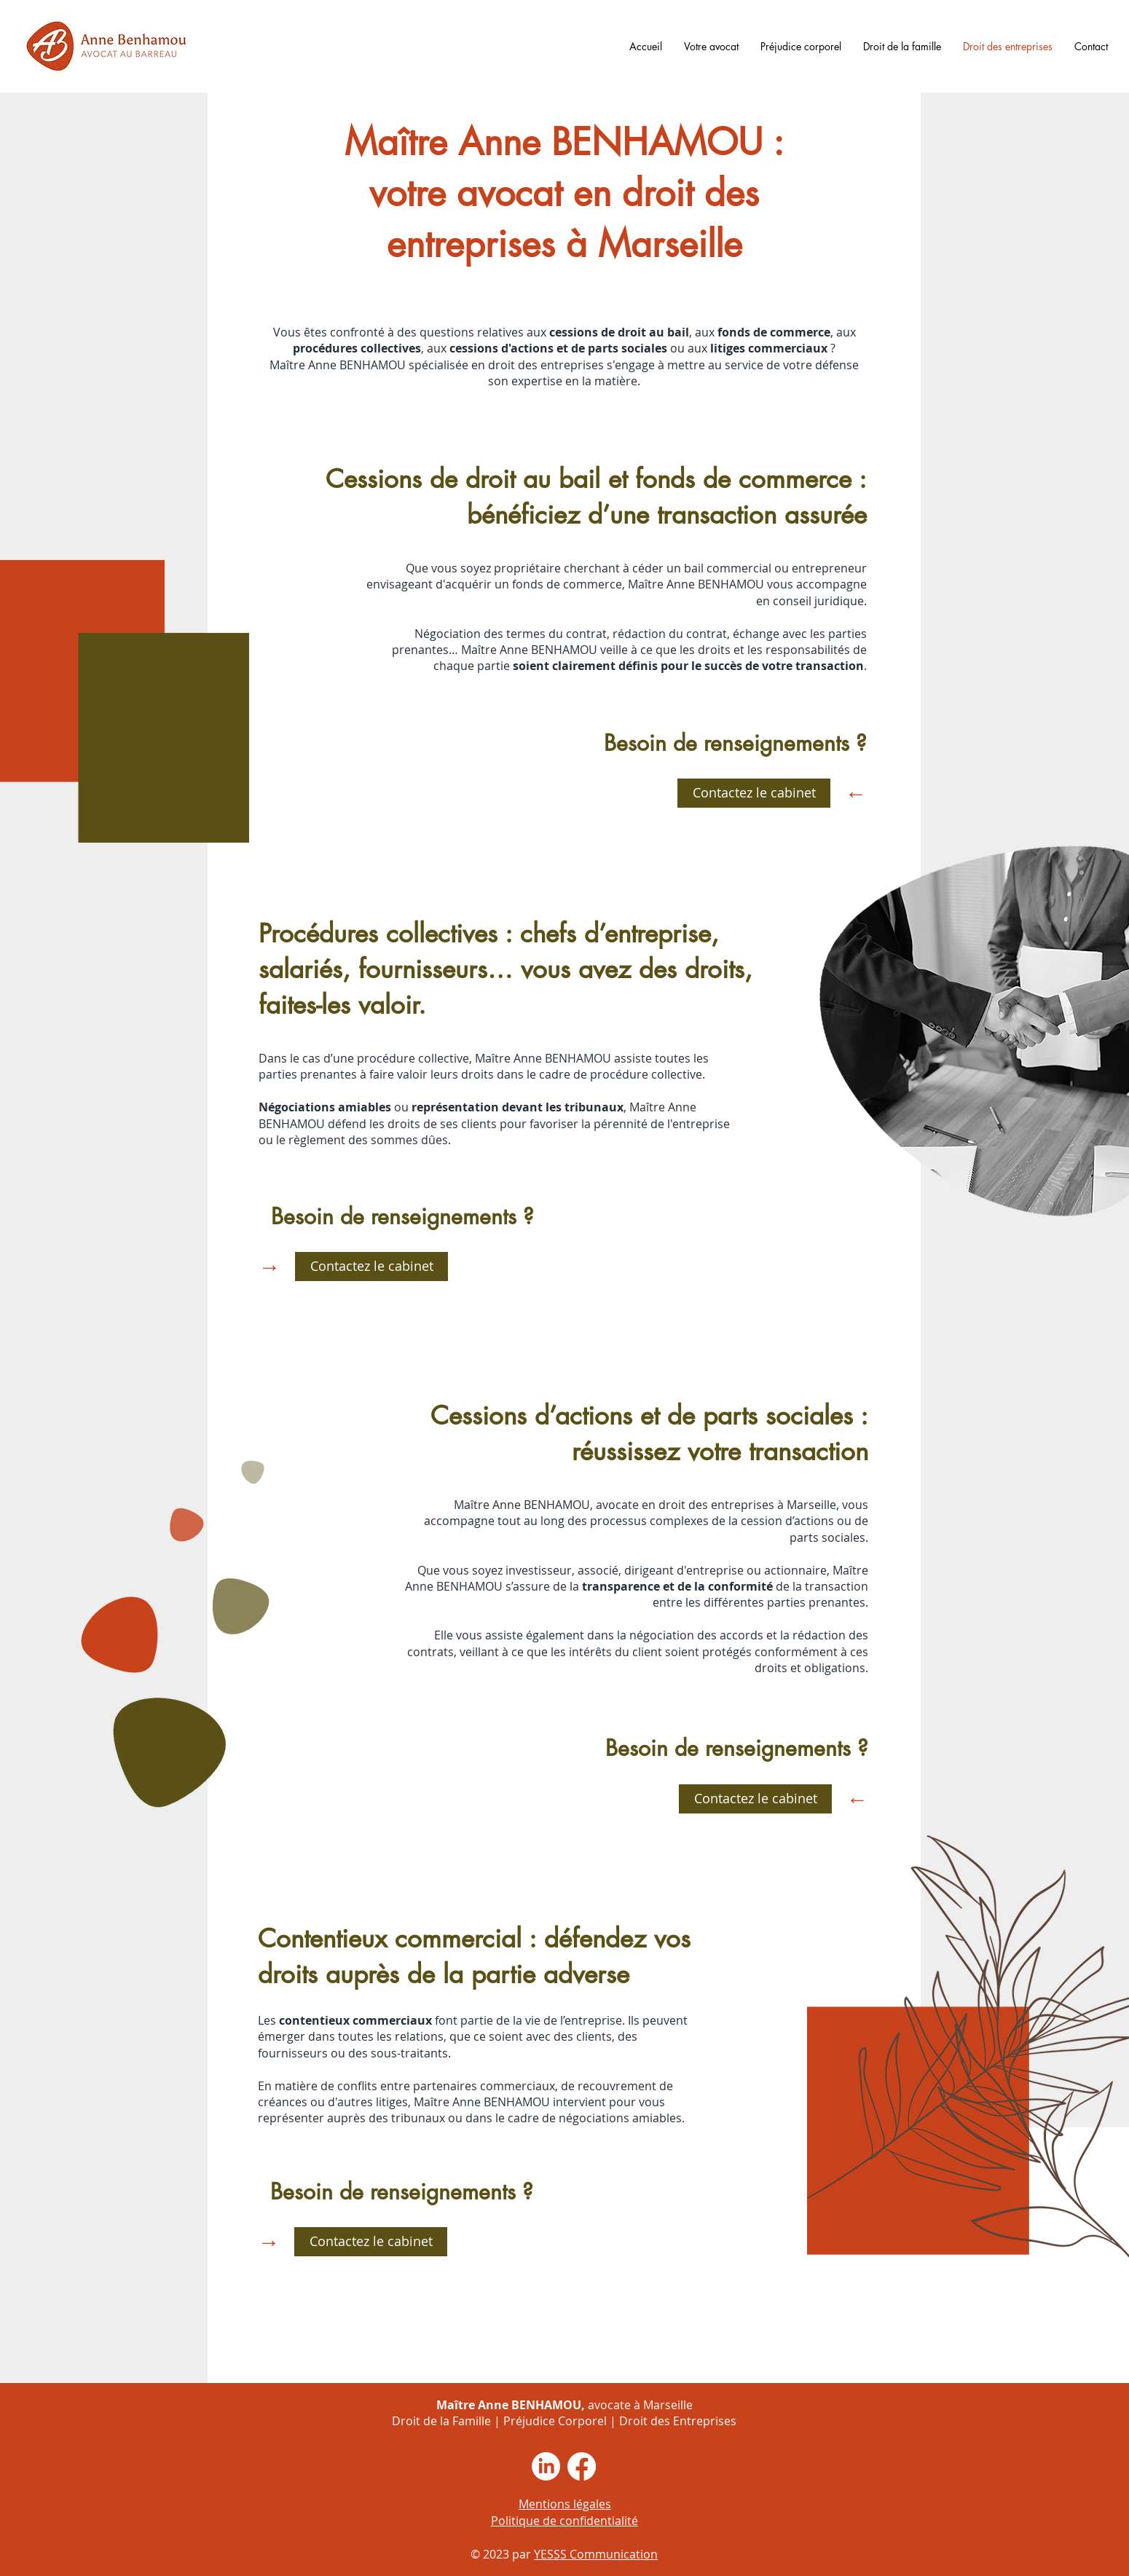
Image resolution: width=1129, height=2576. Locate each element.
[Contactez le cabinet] (753, 793)
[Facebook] (581, 2466)
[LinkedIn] (546, 2466)
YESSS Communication (596, 2554)
